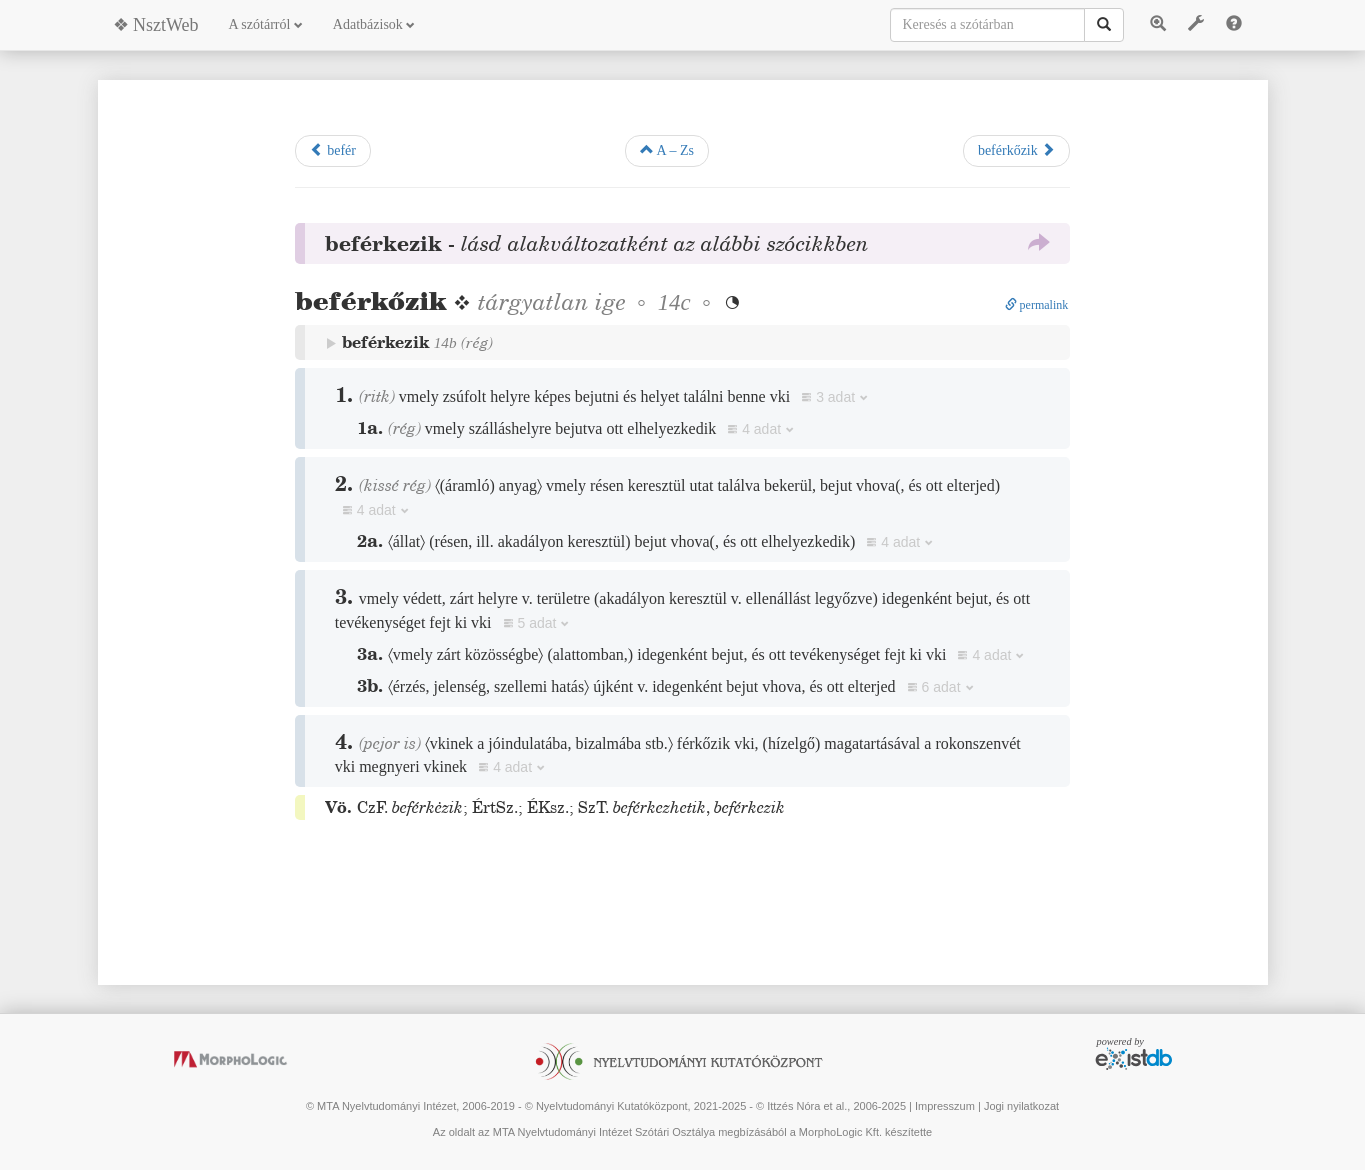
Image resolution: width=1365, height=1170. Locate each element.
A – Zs (667, 150)
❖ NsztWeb (156, 25)
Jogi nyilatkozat (1021, 1106)
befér (333, 150)
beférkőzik (1016, 150)
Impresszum (945, 1106)
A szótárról (266, 24)
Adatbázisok (374, 24)
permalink (1037, 305)
